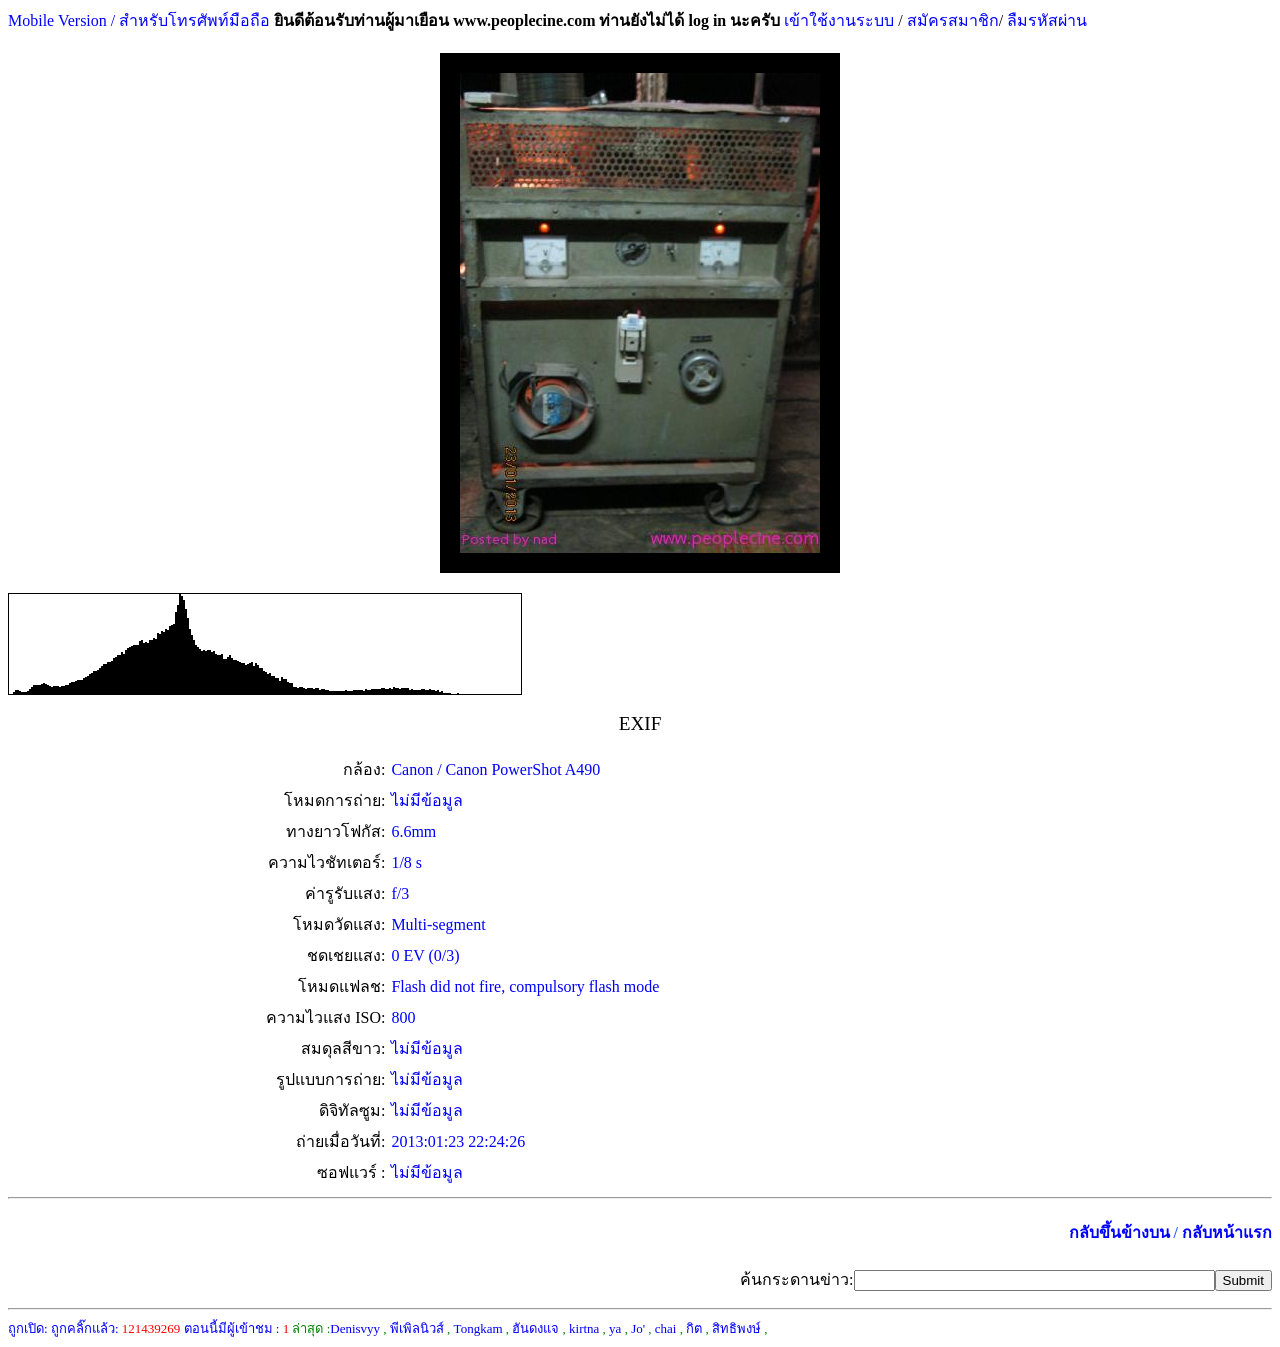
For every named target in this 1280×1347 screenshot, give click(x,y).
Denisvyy (355, 1328)
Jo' (638, 1328)
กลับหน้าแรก (1227, 1232)
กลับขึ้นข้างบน (1119, 1232)
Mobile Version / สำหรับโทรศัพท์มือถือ (139, 20)
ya (615, 1328)
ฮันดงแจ (535, 1328)
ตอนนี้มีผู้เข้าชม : (237, 1328)
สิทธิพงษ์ (736, 1328)
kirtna (584, 1328)
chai (666, 1328)
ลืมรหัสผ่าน (1045, 20)
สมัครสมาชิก (953, 20)
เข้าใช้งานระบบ (837, 20)
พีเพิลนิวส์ (417, 1328)
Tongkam (478, 1328)
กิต (694, 1328)
